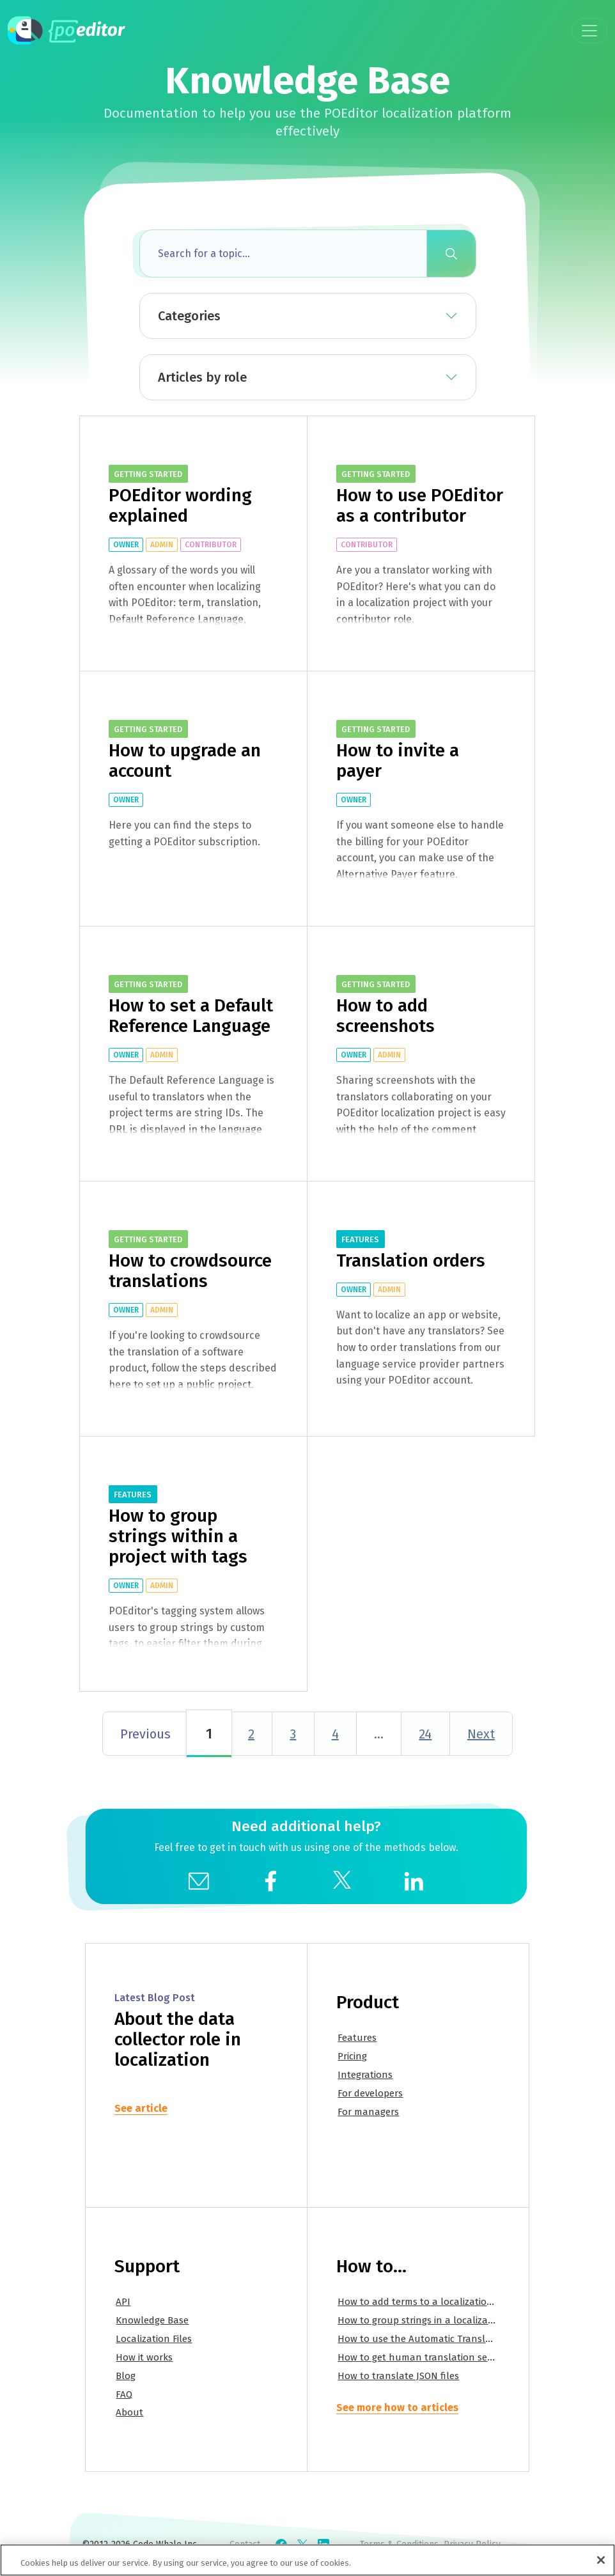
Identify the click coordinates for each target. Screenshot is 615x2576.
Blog (126, 2376)
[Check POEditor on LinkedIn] (323, 2544)
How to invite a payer (397, 760)
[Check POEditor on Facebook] (281, 2544)
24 (425, 1734)
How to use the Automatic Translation (423, 2339)
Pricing (352, 2056)
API (123, 2301)
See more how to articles (397, 2407)
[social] (270, 1880)
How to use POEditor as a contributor (419, 505)
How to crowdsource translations (190, 1271)
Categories (189, 316)
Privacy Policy (472, 2544)
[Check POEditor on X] (302, 2545)
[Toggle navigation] (589, 30)
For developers (370, 2093)
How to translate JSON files (398, 2376)
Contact (245, 2544)
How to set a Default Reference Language (191, 1015)
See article (140, 2108)
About (129, 2412)
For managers (368, 2112)
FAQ (124, 2394)
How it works (144, 2357)
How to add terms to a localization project (432, 2301)
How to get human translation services (424, 2357)
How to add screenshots (385, 1015)
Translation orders (410, 1260)
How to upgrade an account (185, 760)
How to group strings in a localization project (438, 2320)
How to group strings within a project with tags (178, 1536)
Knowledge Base (152, 2320)
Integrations (365, 2074)
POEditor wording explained (180, 505)
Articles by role (202, 377)
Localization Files (154, 2339)
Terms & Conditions (399, 2544)
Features (357, 2037)
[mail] (199, 1880)
